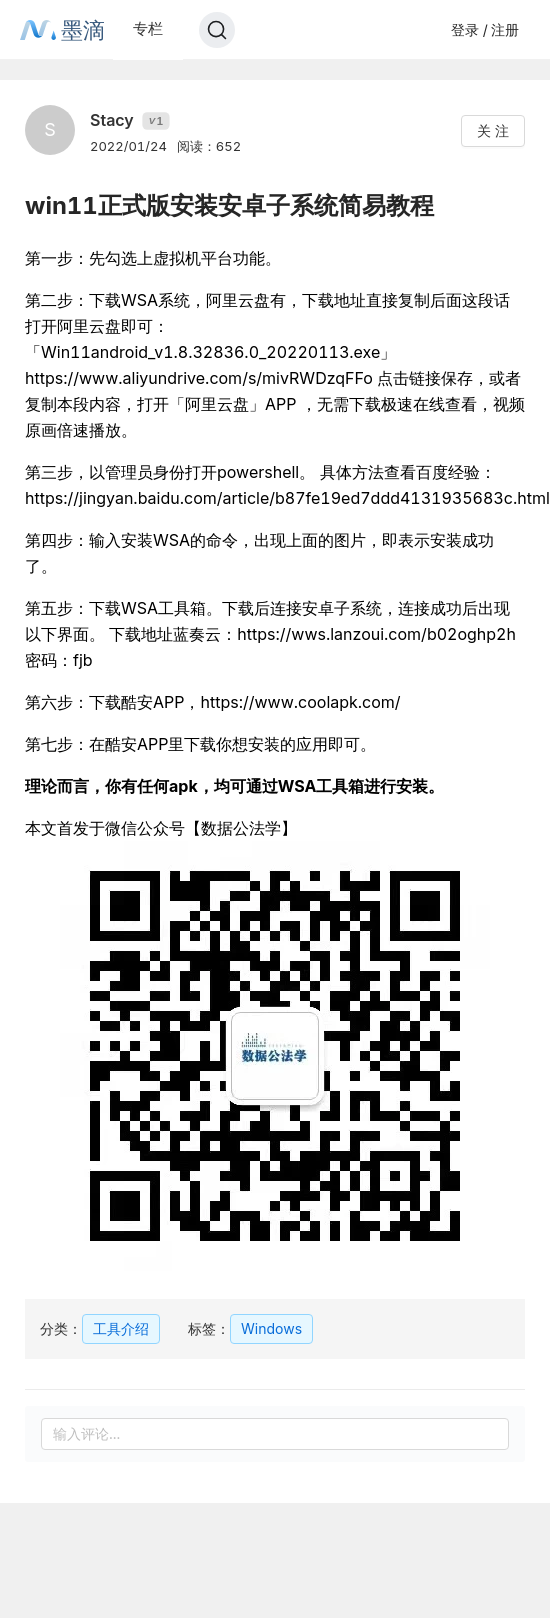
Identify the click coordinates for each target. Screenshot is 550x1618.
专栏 (148, 28)
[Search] (217, 30)
